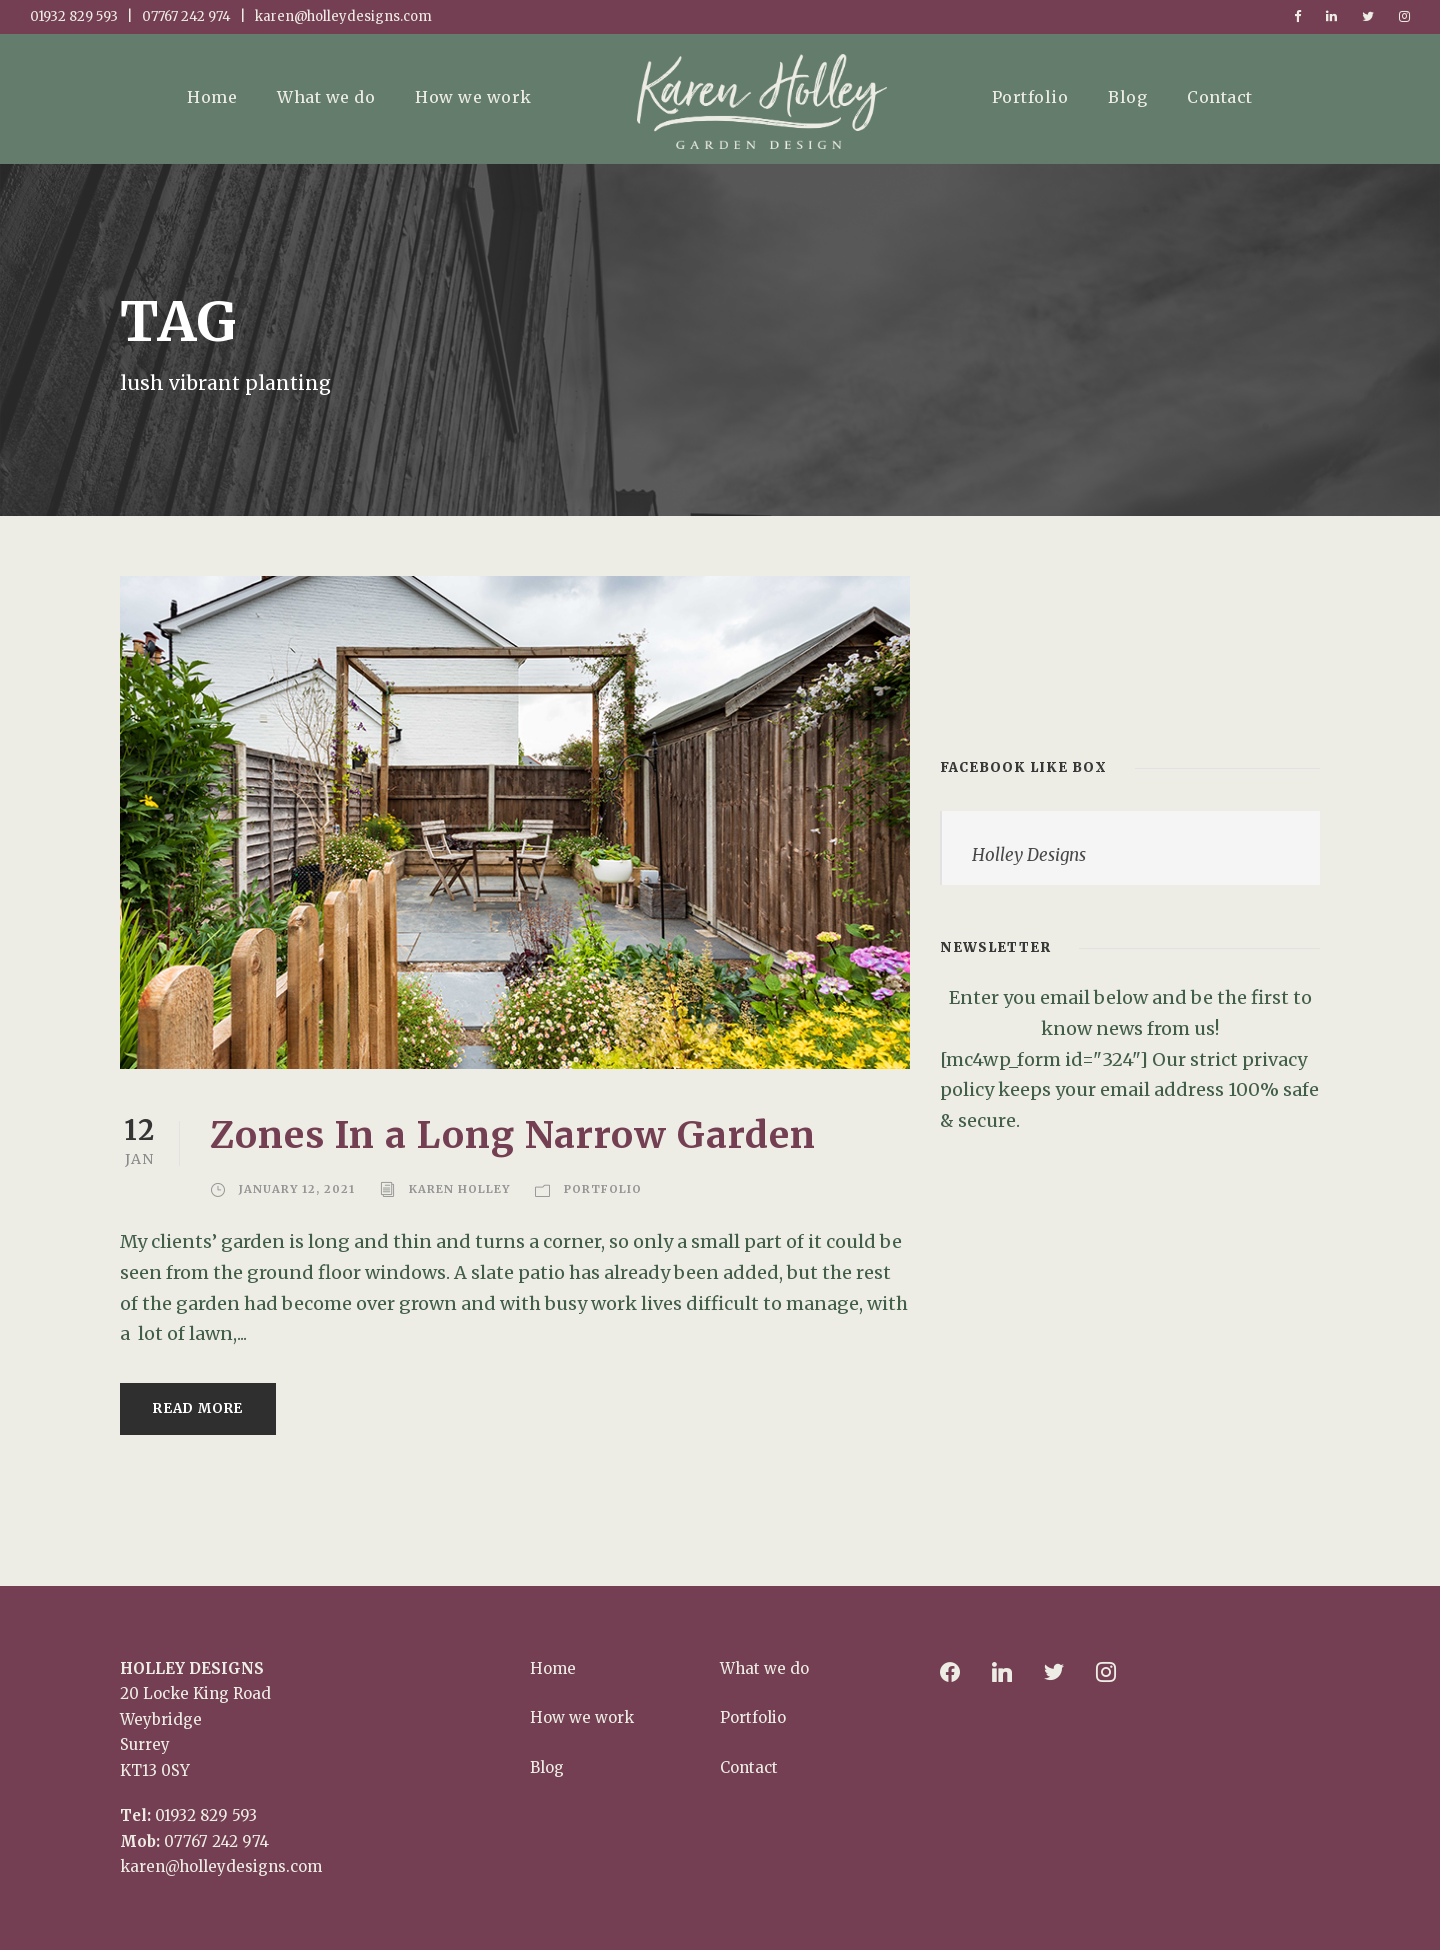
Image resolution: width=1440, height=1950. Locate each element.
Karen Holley (459, 1189)
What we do (326, 97)
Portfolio (1030, 97)
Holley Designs (1029, 855)
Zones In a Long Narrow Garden (513, 1135)
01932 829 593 (206, 1815)
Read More (198, 1408)
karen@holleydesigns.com (221, 1866)
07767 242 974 (216, 1841)
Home (212, 97)
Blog (1127, 97)
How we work (473, 97)
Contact (1220, 97)
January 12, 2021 (297, 1189)
